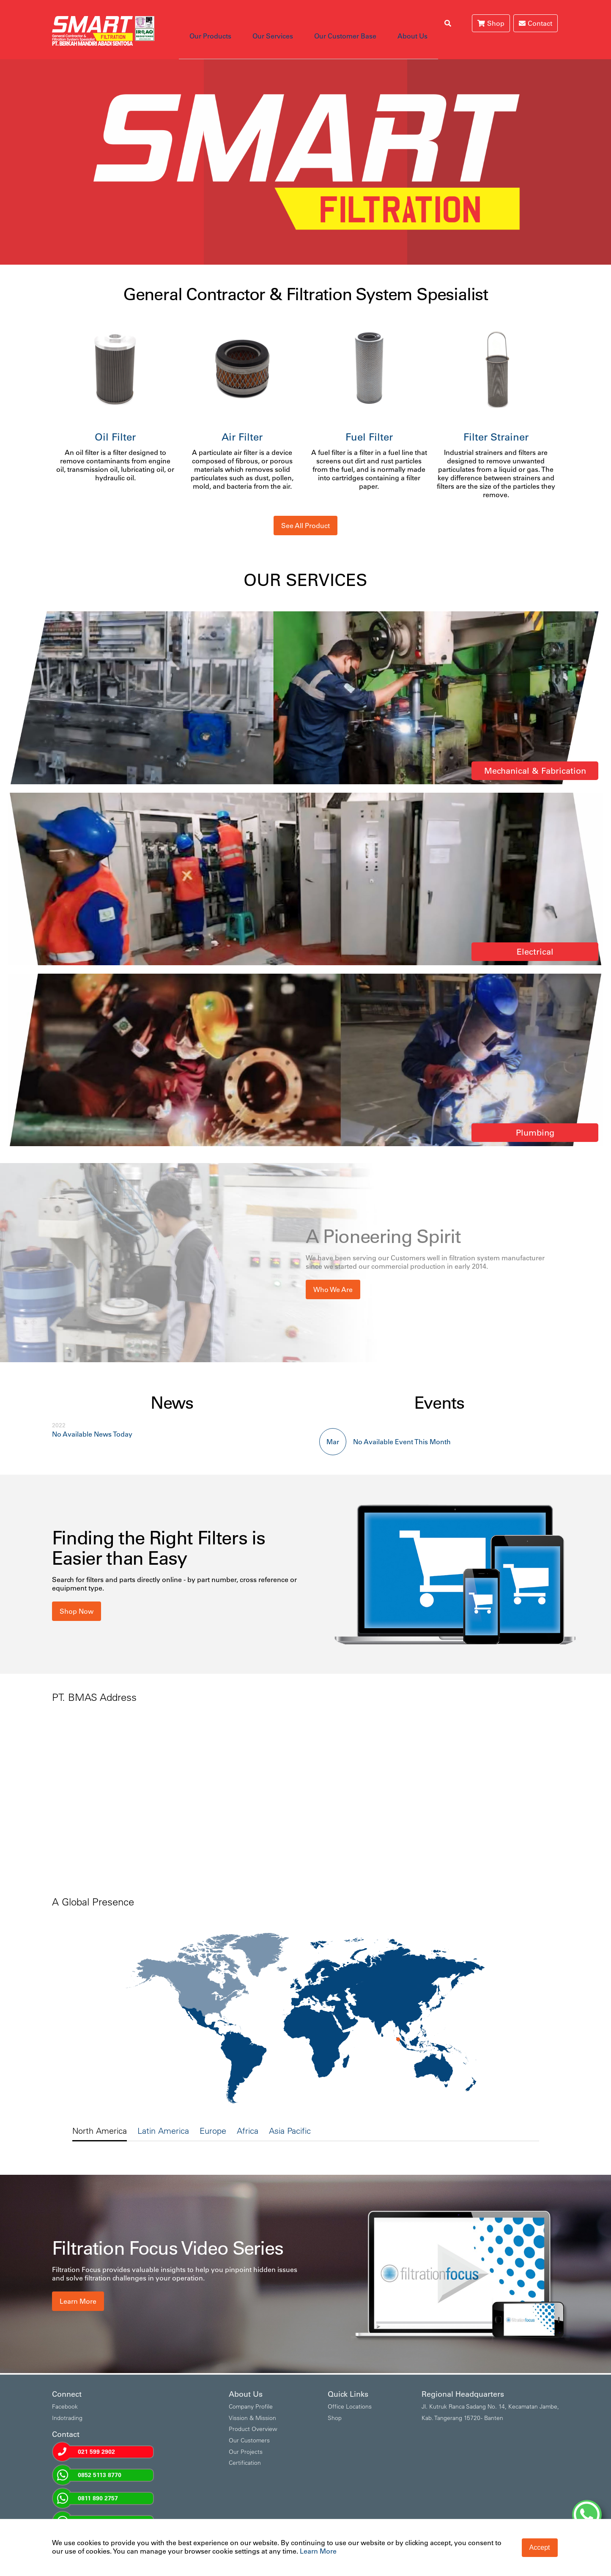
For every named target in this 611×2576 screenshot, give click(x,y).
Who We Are (333, 1277)
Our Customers (249, 2427)
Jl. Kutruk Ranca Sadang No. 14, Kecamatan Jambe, (490, 2394)
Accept (539, 2547)
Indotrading (67, 2405)
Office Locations (350, 2394)
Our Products (206, 23)
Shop (490, 23)
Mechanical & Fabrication (535, 758)
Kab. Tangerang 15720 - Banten (462, 2405)
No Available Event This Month (402, 1429)
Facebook (65, 2394)
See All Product (305, 513)
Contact (535, 23)
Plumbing (535, 1120)
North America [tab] (99, 2118)
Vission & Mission (252, 2405)
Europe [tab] (213, 2118)
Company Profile (251, 2394)
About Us (383, 23)
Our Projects (246, 2439)
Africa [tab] (247, 2118)
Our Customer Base (324, 23)
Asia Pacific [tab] (290, 2118)
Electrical (535, 939)
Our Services (260, 23)
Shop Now (76, 1598)
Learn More (78, 2288)
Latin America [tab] (163, 2118)
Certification (245, 2450)
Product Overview (253, 2416)
